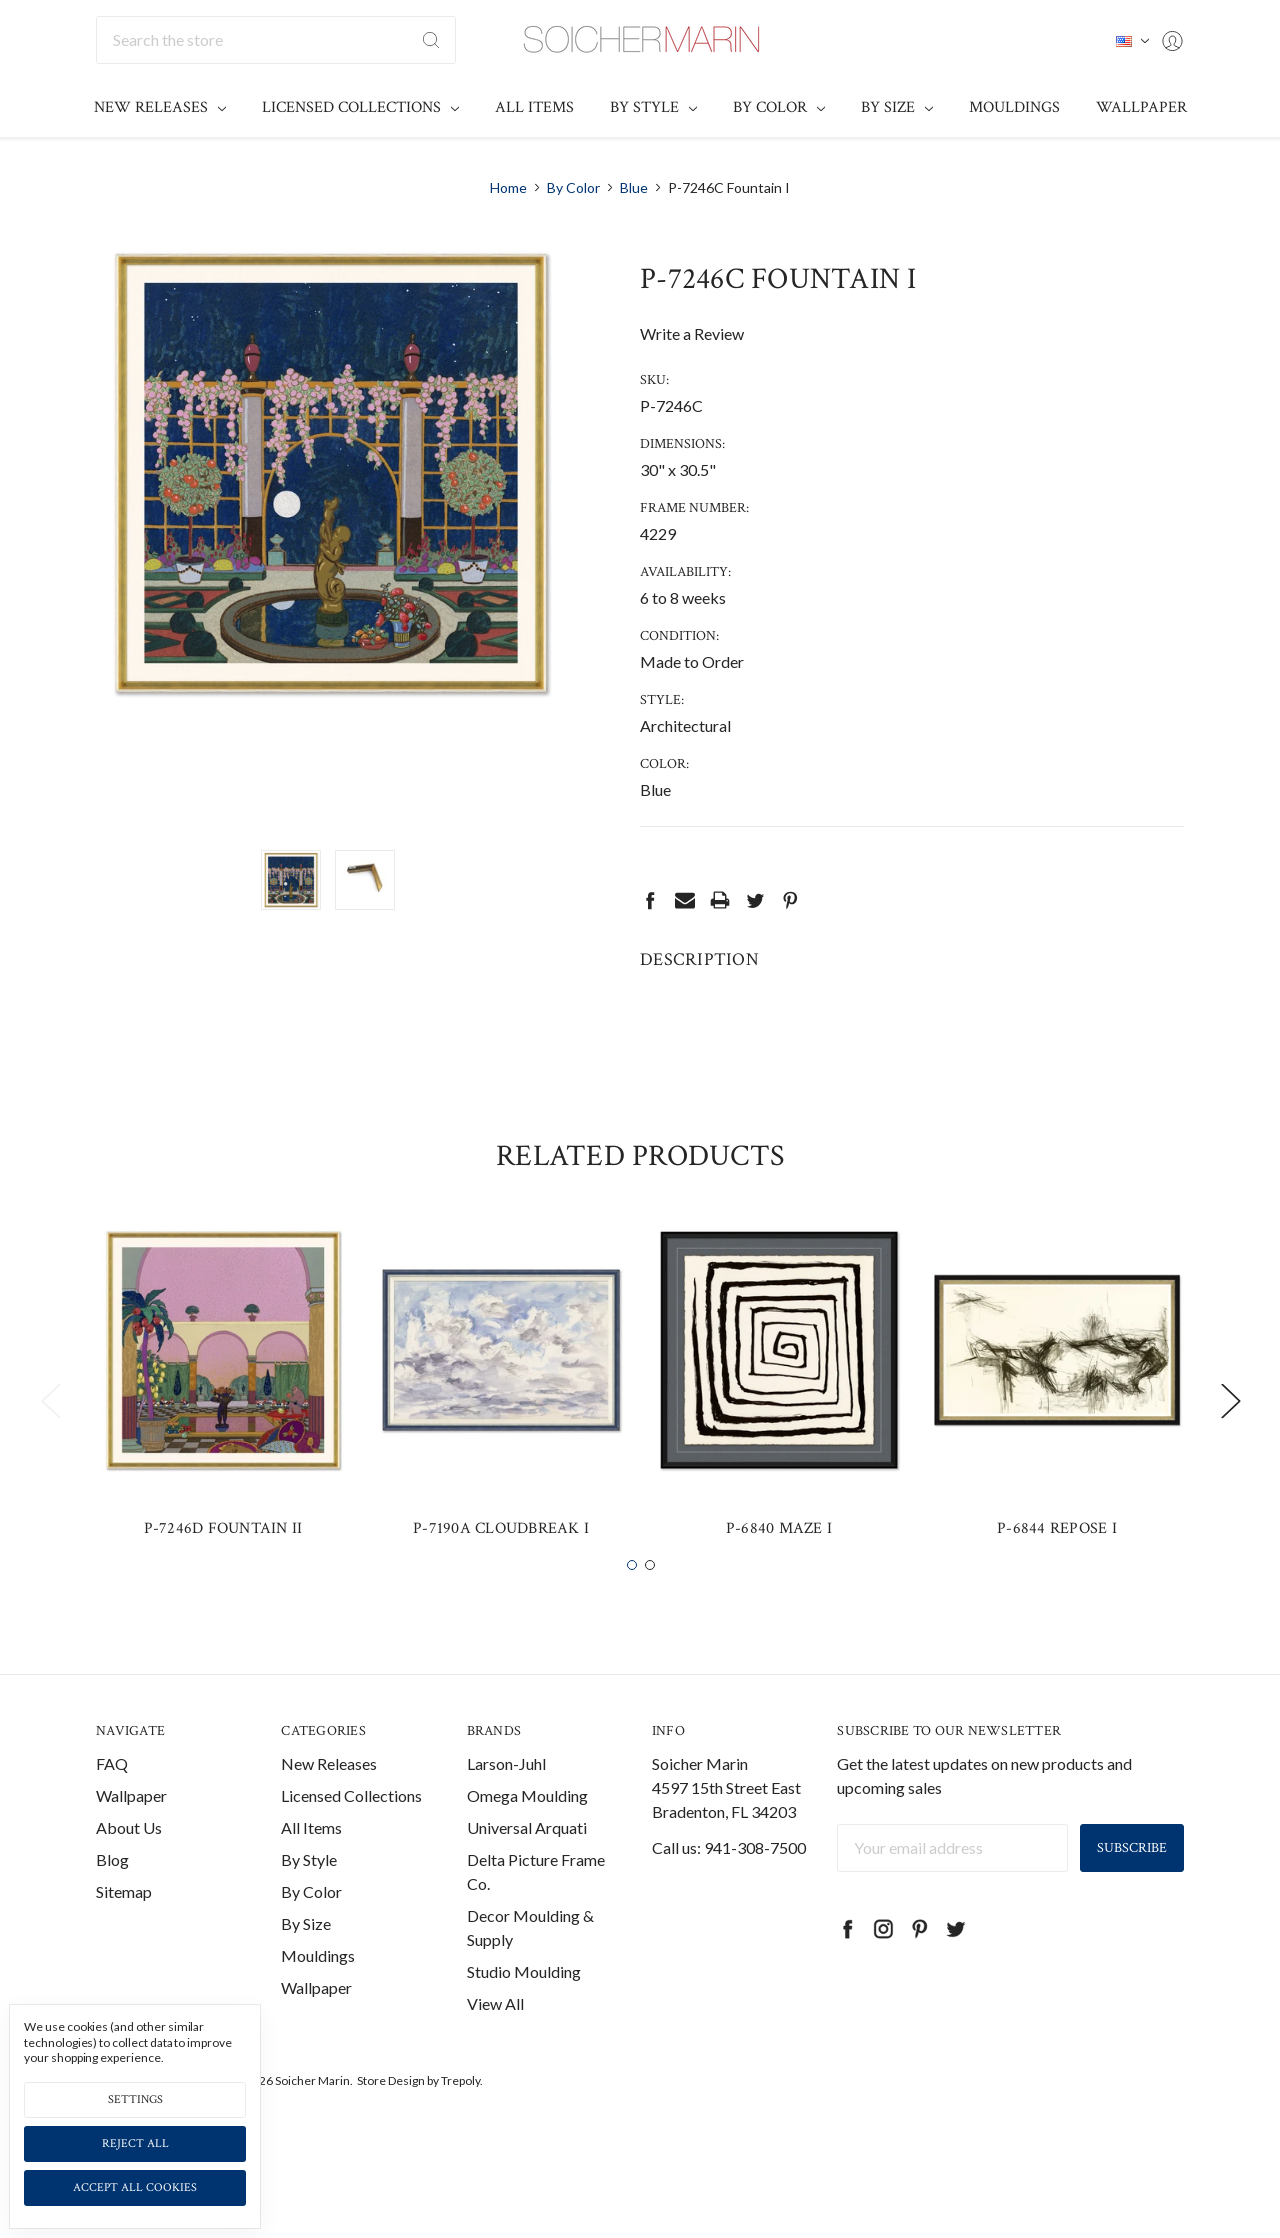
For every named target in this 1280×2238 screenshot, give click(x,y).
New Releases (160, 107)
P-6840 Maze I (779, 1573)
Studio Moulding (524, 2016)
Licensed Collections (360, 107)
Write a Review (692, 333)
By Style (653, 107)
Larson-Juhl (506, 1808)
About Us (129, 1872)
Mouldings (1014, 107)
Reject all (135, 2143)
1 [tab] (632, 1611)
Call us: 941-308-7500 (729, 1892)
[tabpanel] (223, 1433)
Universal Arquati (527, 1872)
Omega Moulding (527, 1840)
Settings (135, 2099)
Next (1230, 1446)
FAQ (112, 1808)
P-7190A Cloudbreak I (501, 1573)
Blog (112, 1904)
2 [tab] (650, 1611)
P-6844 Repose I (1057, 1573)
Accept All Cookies (135, 2187)
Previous (50, 1446)
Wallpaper (1141, 107)
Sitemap (124, 1936)
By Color (779, 107)
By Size (897, 107)
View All (495, 2048)
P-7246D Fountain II (223, 1573)
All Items (534, 107)
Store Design (391, 2125)
